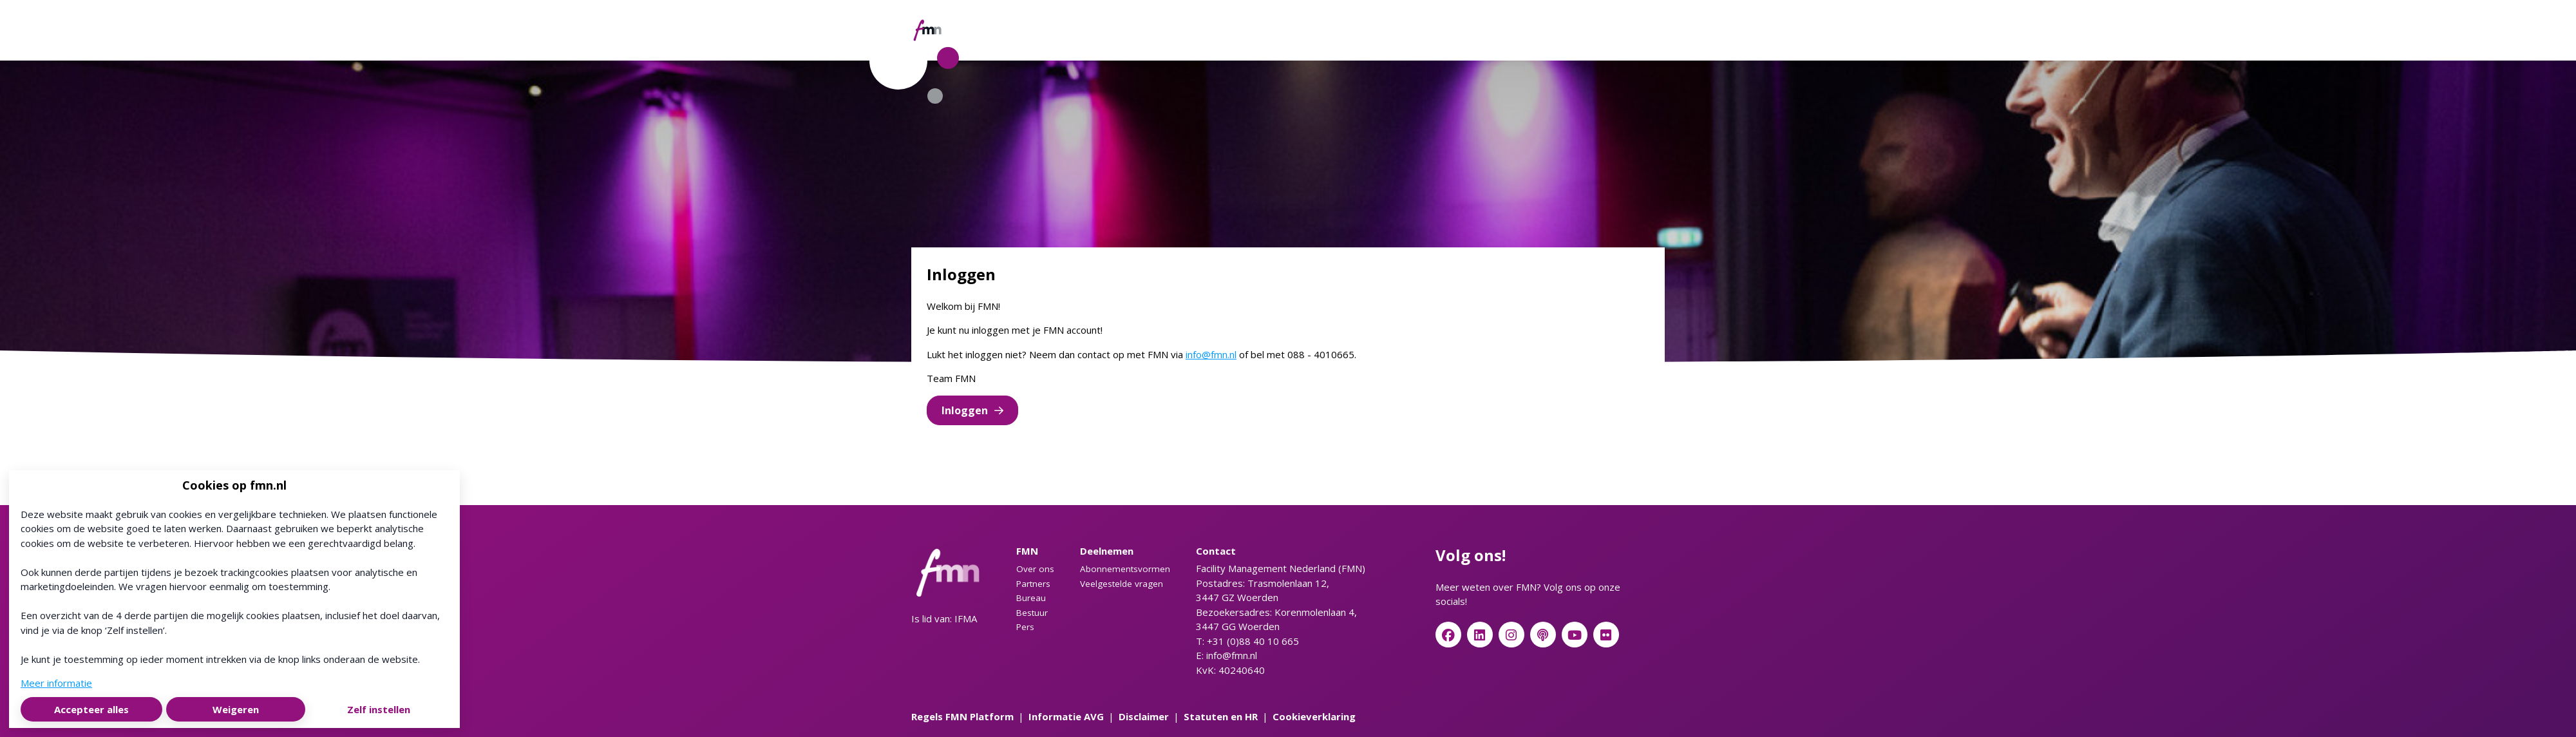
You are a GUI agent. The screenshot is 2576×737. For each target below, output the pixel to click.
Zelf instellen (378, 709)
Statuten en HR (1221, 716)
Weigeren (236, 709)
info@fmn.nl (1211, 354)
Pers (1025, 627)
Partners (1033, 583)
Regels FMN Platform (962, 716)
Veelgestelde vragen (1121, 583)
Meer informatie (56, 682)
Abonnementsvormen (1125, 569)
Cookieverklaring (1314, 716)
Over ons (1035, 569)
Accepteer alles (91, 709)
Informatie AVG (1066, 716)
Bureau (1031, 598)
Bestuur (1032, 612)
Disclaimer (1144, 716)
